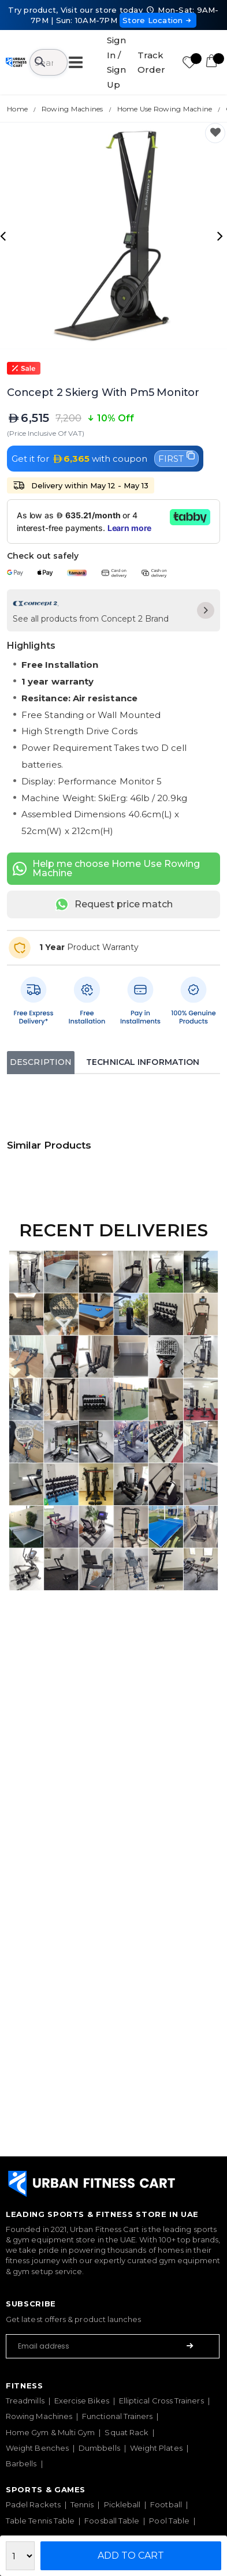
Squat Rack (126, 2432)
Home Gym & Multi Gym (50, 2432)
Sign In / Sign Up (116, 62)
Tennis (82, 2504)
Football (166, 2504)
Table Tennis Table (40, 2520)
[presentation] (5, 235)
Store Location (157, 20)
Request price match (114, 904)
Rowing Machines (39, 2416)
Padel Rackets (33, 2504)
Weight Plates (156, 2447)
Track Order (151, 63)
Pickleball (122, 2504)
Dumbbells (99, 2447)
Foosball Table (111, 2520)
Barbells (21, 2463)
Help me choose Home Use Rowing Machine (106, 868)
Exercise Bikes (81, 2400)
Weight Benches (37, 2447)
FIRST (176, 457)
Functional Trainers (117, 2416)
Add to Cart (131, 2555)
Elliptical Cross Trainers (161, 2400)
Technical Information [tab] (142, 1062)
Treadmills (25, 2400)
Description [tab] (41, 1062)
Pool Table (169, 2520)
